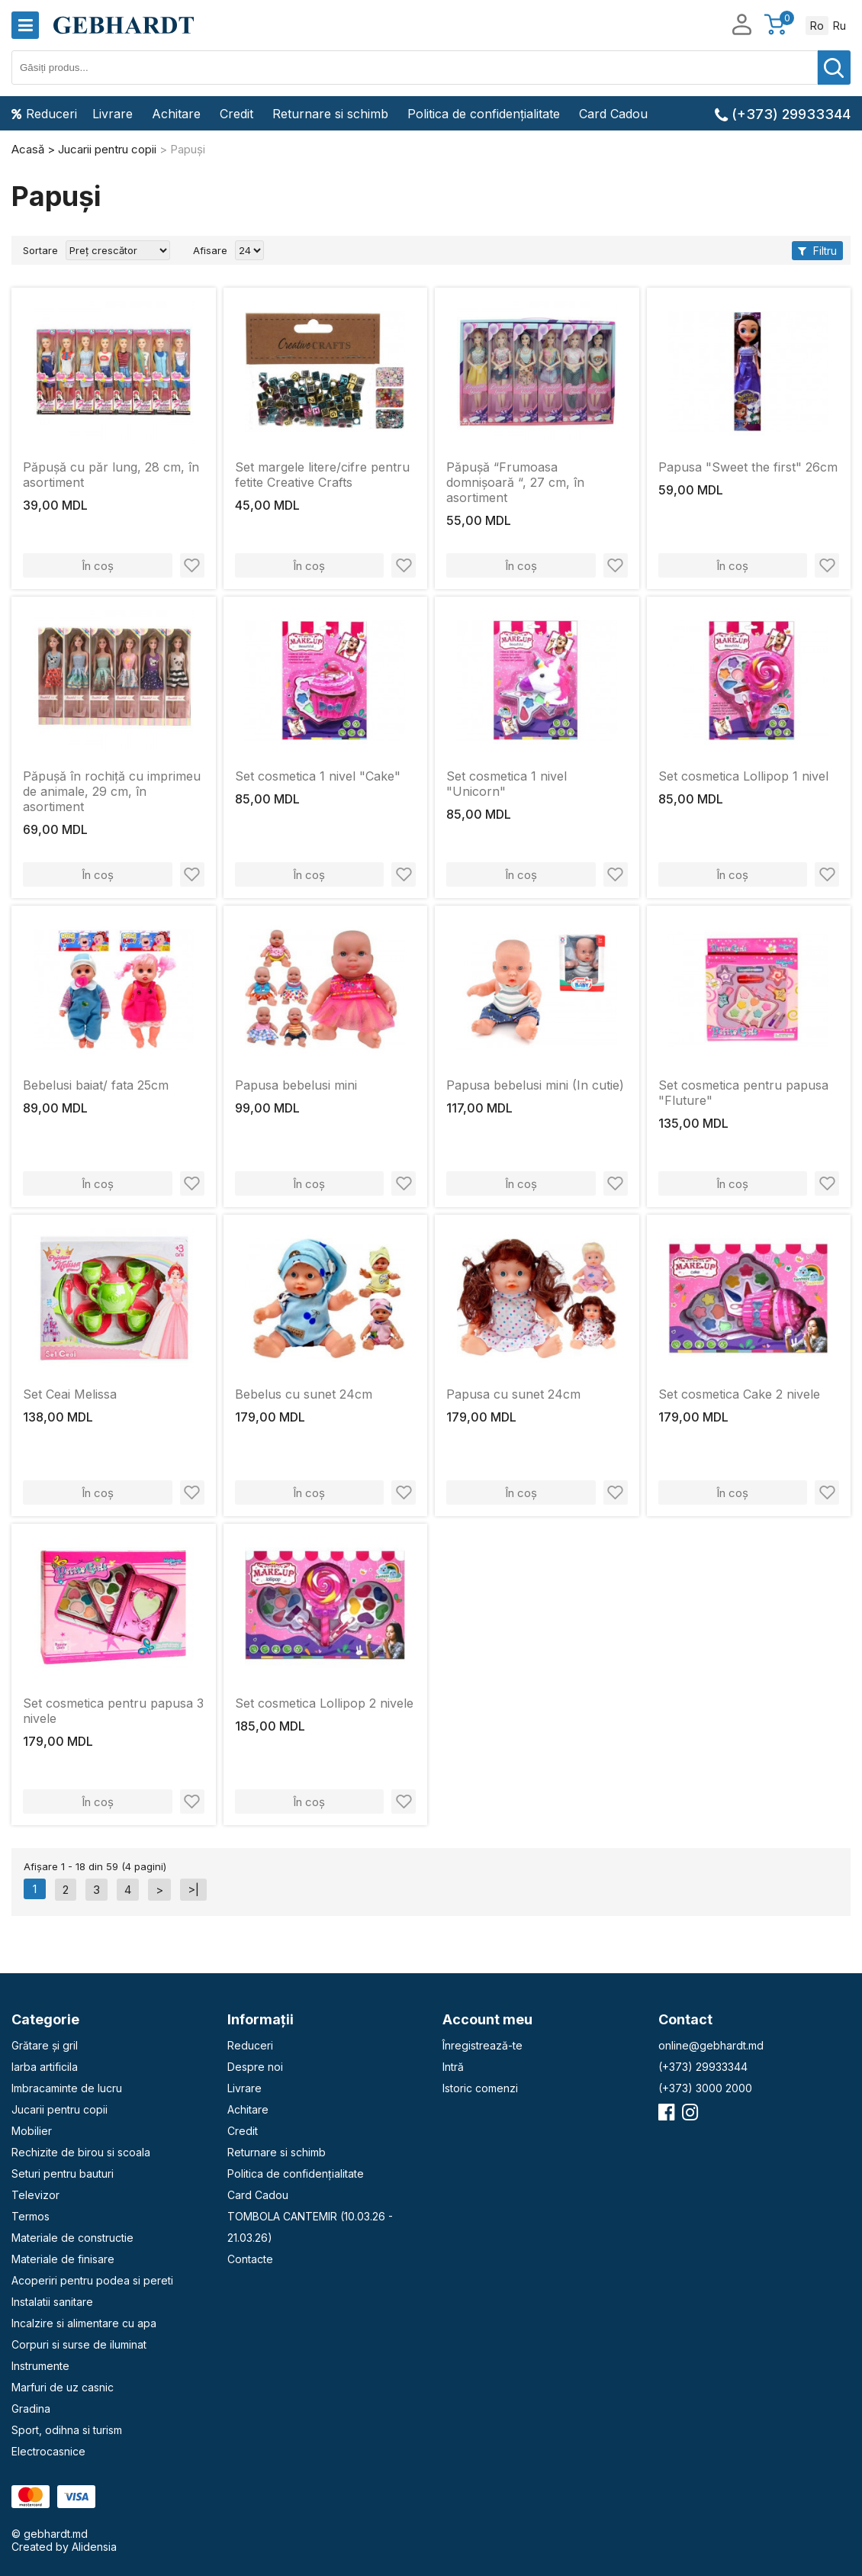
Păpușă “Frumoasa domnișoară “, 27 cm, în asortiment (515, 482)
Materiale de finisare (62, 2258)
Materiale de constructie (72, 2237)
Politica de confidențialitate (483, 113)
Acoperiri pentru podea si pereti (92, 2280)
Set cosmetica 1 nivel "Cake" (317, 776)
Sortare (40, 250)
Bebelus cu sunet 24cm (303, 1394)
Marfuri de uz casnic (62, 2387)
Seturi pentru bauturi (62, 2173)
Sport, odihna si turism (66, 2429)
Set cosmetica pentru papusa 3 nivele (113, 1710)
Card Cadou (613, 113)
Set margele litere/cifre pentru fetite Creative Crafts (322, 474)
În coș (98, 566)
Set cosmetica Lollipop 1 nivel (743, 776)
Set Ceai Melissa (70, 1394)
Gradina (30, 2408)
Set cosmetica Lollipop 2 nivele (324, 1703)
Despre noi (255, 2066)
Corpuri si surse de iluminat (78, 2344)
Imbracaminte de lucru (66, 2088)
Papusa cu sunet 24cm (513, 1394)
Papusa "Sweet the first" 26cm (748, 467)
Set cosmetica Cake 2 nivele (739, 1394)
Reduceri (44, 113)
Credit (236, 113)
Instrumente (40, 2365)
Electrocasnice (48, 2451)
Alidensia (94, 2546)
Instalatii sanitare (52, 2301)
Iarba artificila (44, 2066)
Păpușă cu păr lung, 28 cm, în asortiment (111, 474)
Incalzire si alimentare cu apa (83, 2323)
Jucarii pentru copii (59, 2109)
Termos (30, 2216)
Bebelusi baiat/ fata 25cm (96, 1085)
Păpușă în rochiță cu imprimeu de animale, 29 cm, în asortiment (112, 791)
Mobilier (31, 2130)
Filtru (817, 250)
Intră (453, 2066)
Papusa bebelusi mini (296, 1085)
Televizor (35, 2194)
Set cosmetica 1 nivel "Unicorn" (506, 783)
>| (193, 1889)
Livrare (112, 113)
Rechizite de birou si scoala (80, 2152)
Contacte (250, 2258)
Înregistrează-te (482, 2045)
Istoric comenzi (480, 2088)
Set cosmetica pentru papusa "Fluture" (743, 1092)
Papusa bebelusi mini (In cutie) (535, 1085)
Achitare (176, 113)
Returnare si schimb (330, 113)
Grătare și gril (44, 2045)
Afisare (210, 250)
